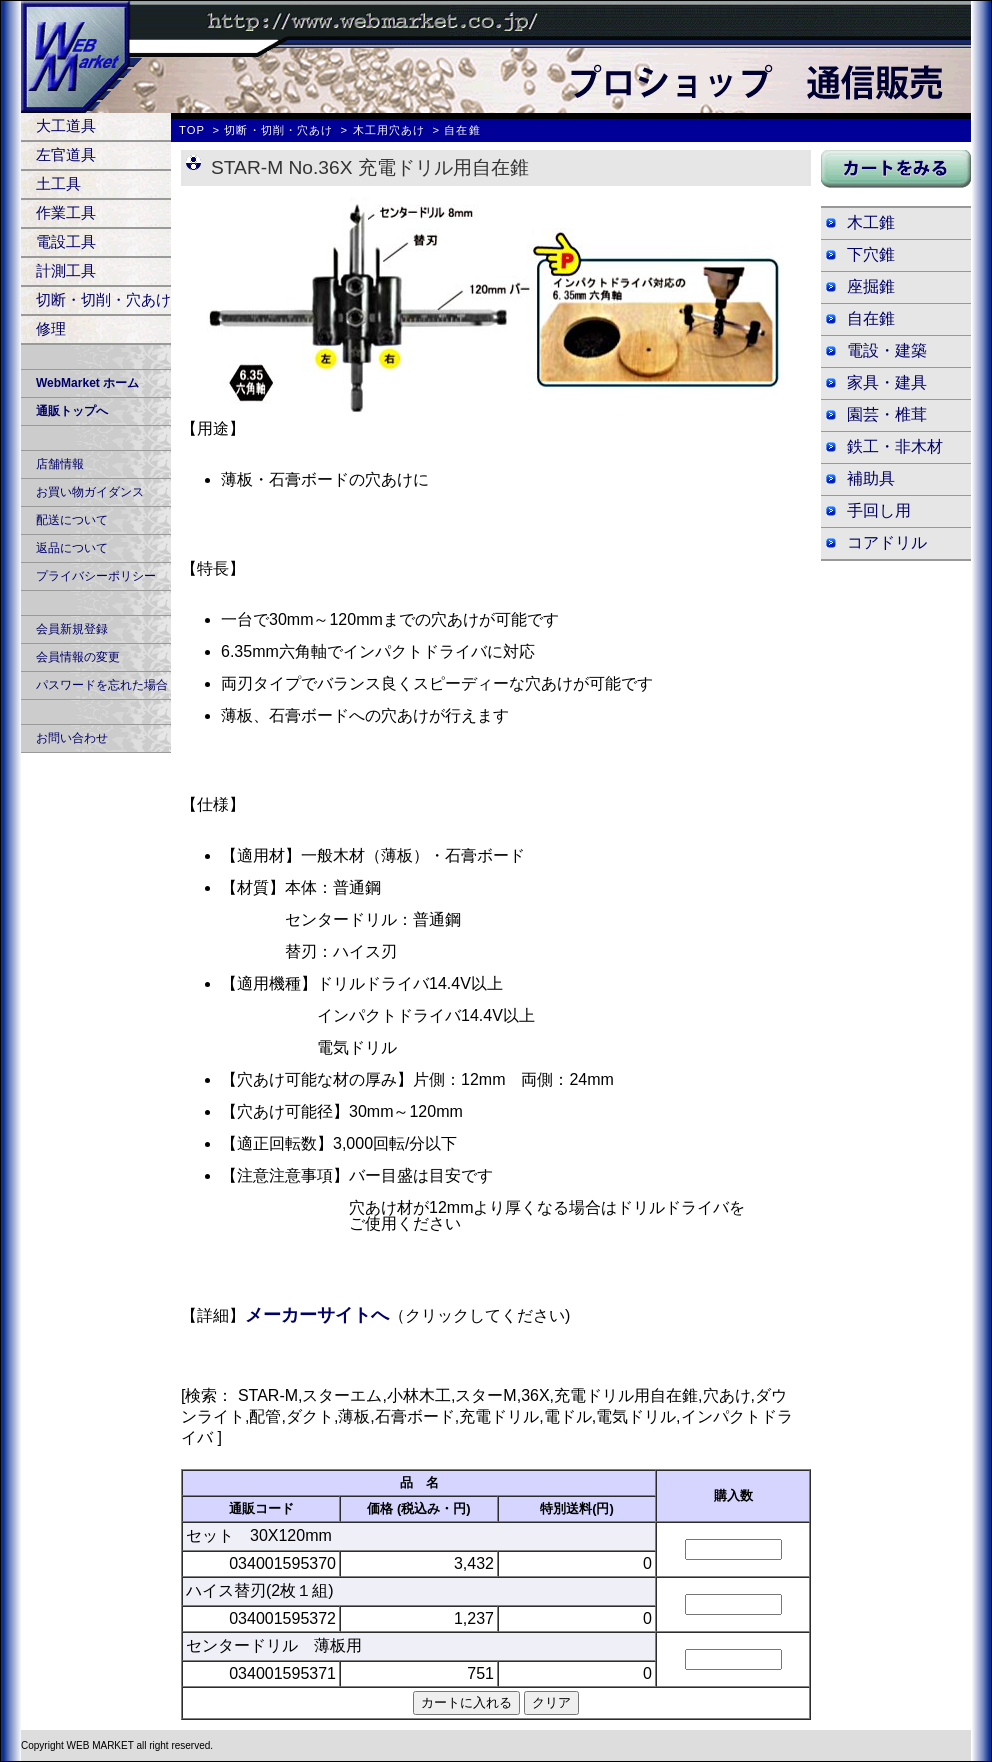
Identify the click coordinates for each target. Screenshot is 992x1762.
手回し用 (879, 510)
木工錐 (871, 222)
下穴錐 (871, 254)
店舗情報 (60, 464)
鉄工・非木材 (895, 446)
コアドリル (887, 542)
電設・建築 (887, 350)
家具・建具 (887, 382)
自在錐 (871, 318)
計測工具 (66, 270)
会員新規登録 (72, 629)
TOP (192, 130)
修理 (51, 328)
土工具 (58, 183)
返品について (72, 548)
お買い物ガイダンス (90, 492)
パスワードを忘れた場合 (102, 685)
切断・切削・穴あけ (103, 299)
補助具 (871, 478)
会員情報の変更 (78, 657)
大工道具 (66, 125)
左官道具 (66, 154)
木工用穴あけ (389, 130)
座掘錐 (871, 286)
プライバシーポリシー (96, 576)
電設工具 (66, 241)
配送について (72, 520)
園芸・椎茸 (887, 414)
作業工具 (66, 212)
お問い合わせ (72, 738)
